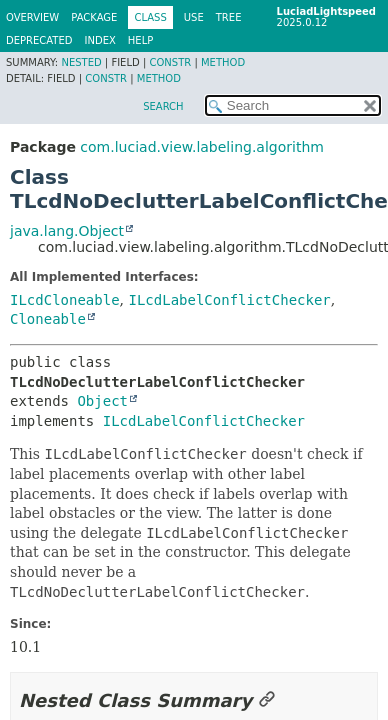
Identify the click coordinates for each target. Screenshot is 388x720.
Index (100, 40)
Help (140, 40)
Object (102, 401)
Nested (81, 62)
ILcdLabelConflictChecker (229, 300)
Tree (229, 17)
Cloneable (48, 319)
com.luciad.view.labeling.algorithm (202, 147)
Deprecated (39, 40)
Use (194, 17)
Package (94, 17)
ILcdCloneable (65, 300)
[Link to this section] (267, 700)
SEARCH (163, 106)
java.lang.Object (67, 231)
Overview (32, 17)
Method (223, 62)
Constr (170, 62)
